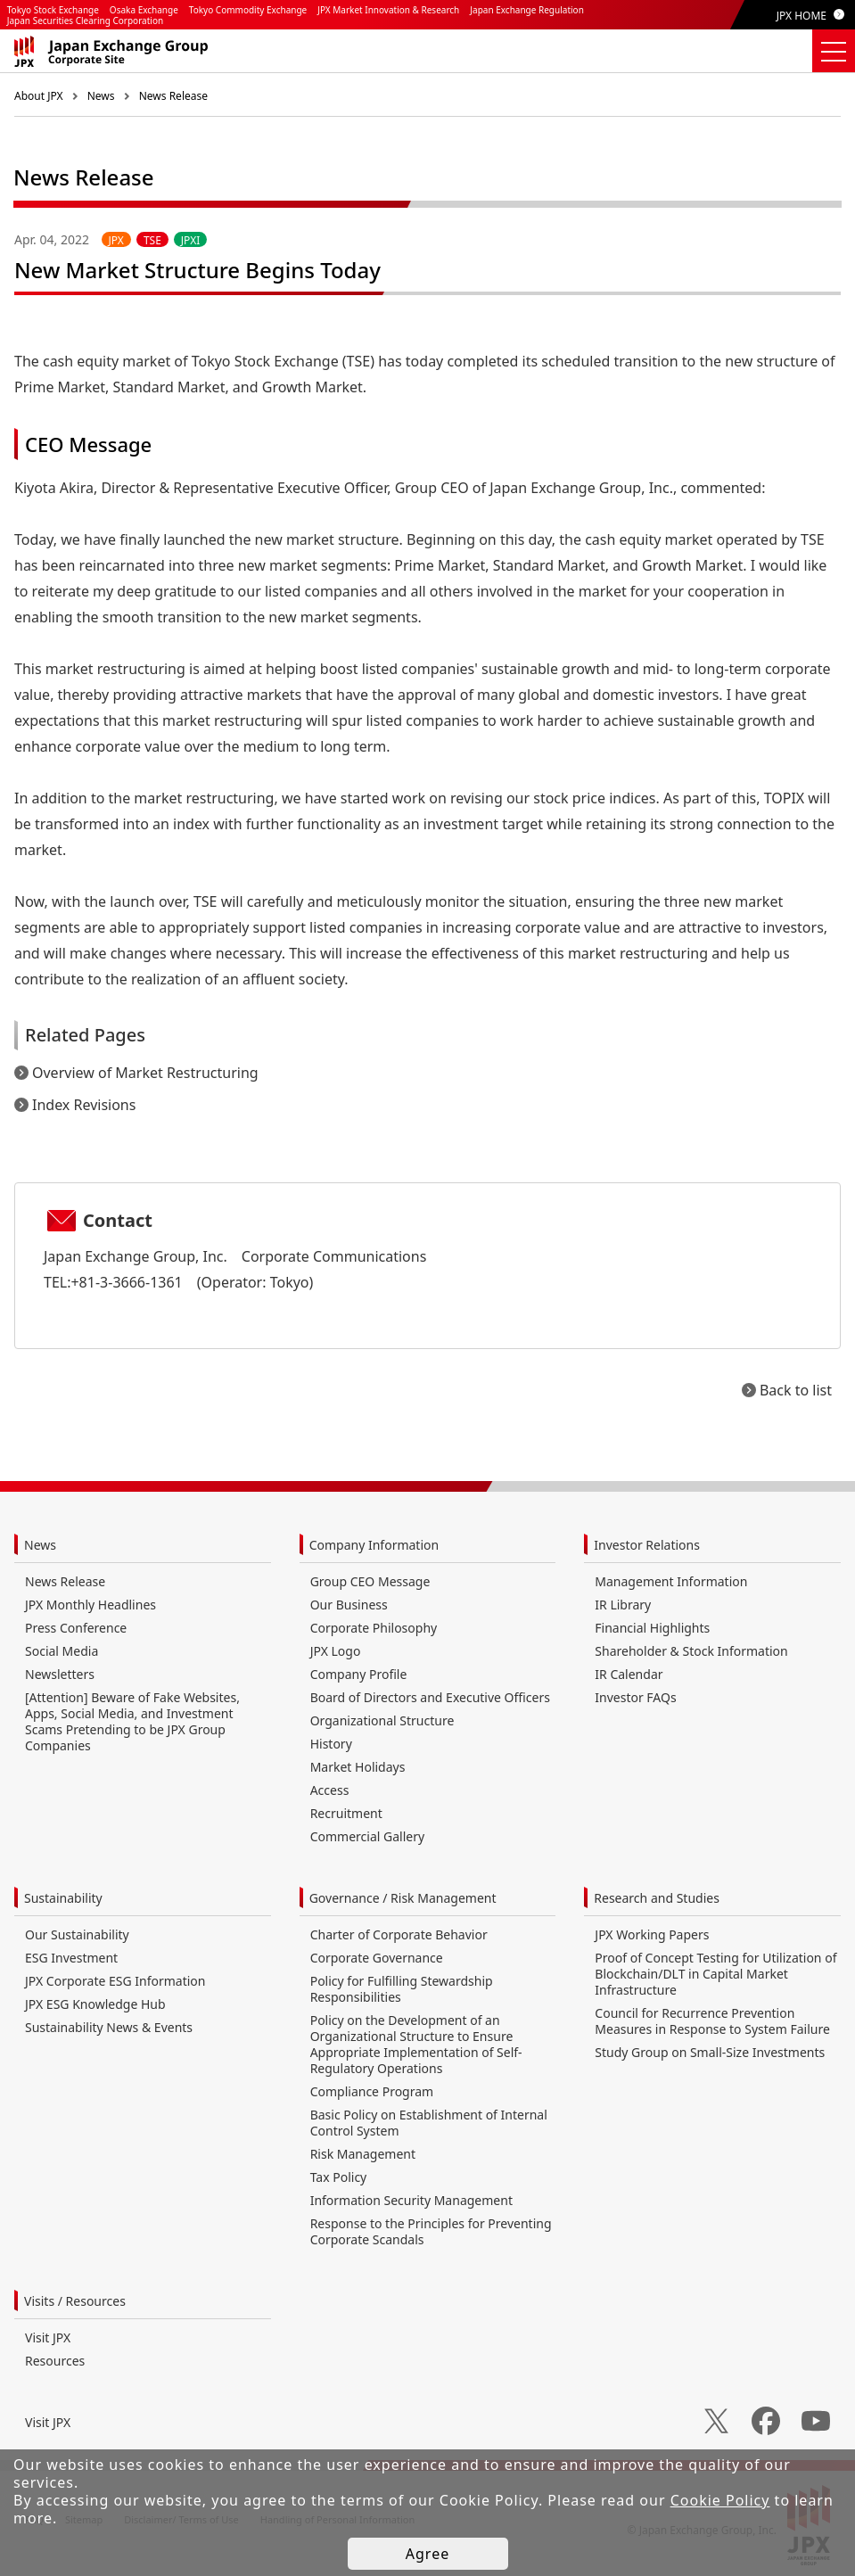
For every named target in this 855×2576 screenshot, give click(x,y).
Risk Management (362, 2153)
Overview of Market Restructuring (145, 1072)
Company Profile (358, 1674)
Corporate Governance (376, 1957)
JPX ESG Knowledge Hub (95, 2004)
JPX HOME (801, 15)
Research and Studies (656, 1897)
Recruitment (346, 1813)
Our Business (349, 1604)
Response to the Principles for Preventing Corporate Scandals (431, 2231)
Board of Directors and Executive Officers (430, 1697)
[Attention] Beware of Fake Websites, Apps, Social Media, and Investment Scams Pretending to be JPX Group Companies (132, 1721)
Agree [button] (427, 2554)
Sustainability (63, 1897)
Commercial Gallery (367, 1836)
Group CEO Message (370, 1581)
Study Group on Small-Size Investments (710, 2052)
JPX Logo (335, 1650)
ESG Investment (71, 1957)
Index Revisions (84, 1105)
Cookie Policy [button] (720, 2500)
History (331, 1743)
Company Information (374, 1544)
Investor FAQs (635, 1697)
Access (329, 1790)
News (101, 95)
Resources (55, 2360)
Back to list (796, 1390)
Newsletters (60, 1674)
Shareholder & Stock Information (691, 1650)
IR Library (623, 1604)
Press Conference (76, 1627)
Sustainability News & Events (109, 2027)
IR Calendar (628, 1674)
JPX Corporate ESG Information (115, 1980)
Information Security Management (411, 2200)
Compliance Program (372, 2091)
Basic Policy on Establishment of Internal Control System (428, 2122)
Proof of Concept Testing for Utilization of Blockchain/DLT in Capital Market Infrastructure (715, 1973)
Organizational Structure (382, 1720)
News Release (173, 95)
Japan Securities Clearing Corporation (85, 20)
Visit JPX (47, 2337)
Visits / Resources (75, 2300)
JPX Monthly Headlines (90, 1604)
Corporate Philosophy (374, 1627)
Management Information (671, 1581)
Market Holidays (358, 1766)
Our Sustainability (77, 1934)
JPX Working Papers (652, 1934)
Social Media (61, 1650)
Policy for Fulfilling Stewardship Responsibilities (401, 1988)
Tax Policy (338, 2177)
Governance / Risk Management (403, 1897)
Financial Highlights (652, 1627)
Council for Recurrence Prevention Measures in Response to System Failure (712, 2020)
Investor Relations (647, 1544)
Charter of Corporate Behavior (399, 1934)
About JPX (38, 95)
